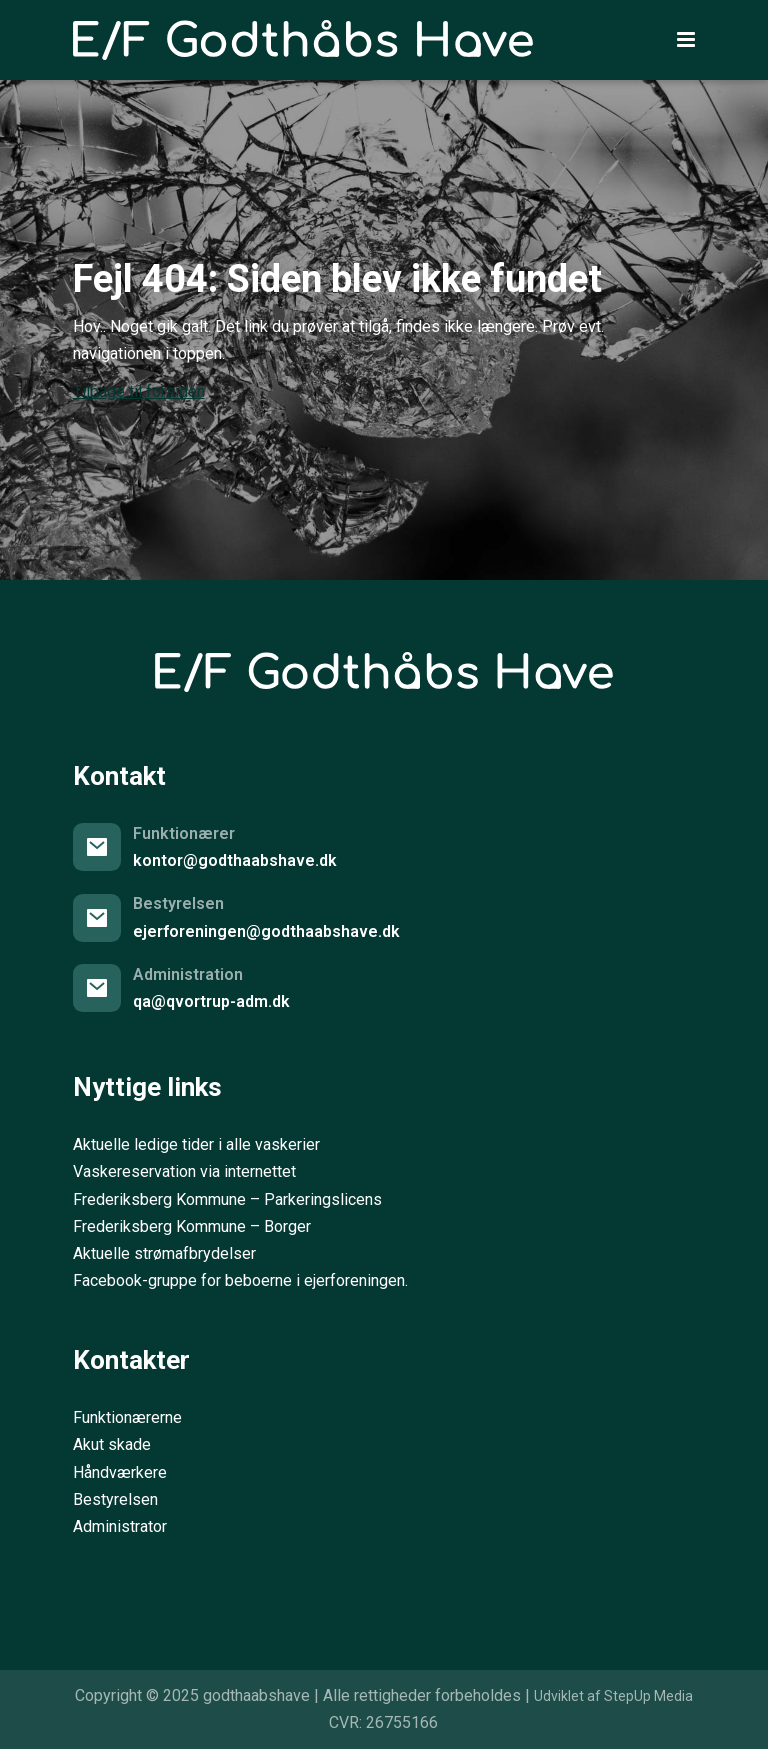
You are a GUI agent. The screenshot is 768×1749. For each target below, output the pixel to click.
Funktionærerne (127, 1417)
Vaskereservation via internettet (184, 1171)
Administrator (120, 1526)
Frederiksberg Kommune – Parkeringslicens (227, 1199)
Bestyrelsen (115, 1499)
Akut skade (112, 1444)
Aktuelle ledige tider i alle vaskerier (196, 1144)
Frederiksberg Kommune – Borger (192, 1226)
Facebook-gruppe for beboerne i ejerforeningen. (240, 1280)
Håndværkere (120, 1472)
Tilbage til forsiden (139, 391)
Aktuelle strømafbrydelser (164, 1253)
